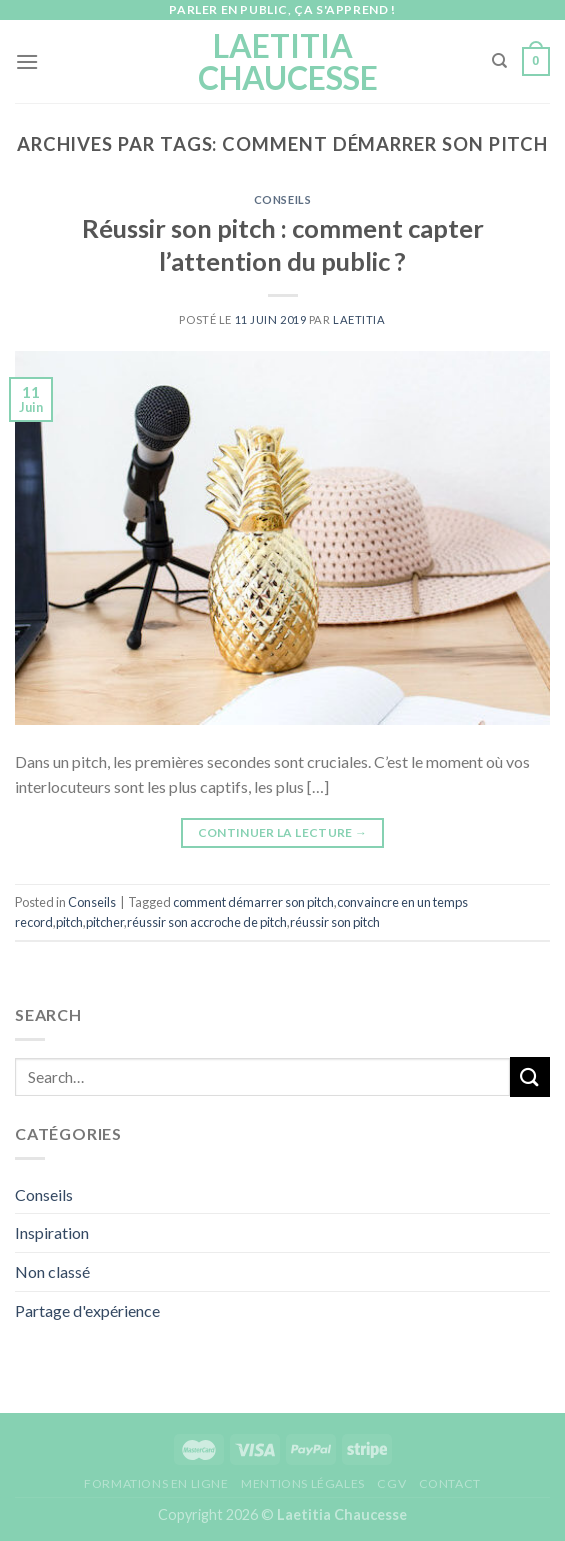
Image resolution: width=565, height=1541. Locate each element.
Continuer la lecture (283, 832)
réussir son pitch (335, 922)
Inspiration (52, 1232)
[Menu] (27, 61)
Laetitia (359, 319)
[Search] (499, 61)
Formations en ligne (156, 1483)
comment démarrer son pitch (253, 902)
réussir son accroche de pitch (207, 922)
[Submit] (530, 1076)
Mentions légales (303, 1483)
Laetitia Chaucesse (282, 62)
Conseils (282, 199)
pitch (69, 922)
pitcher (105, 922)
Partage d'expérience (87, 1310)
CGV (391, 1483)
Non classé (52, 1271)
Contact (450, 1483)
